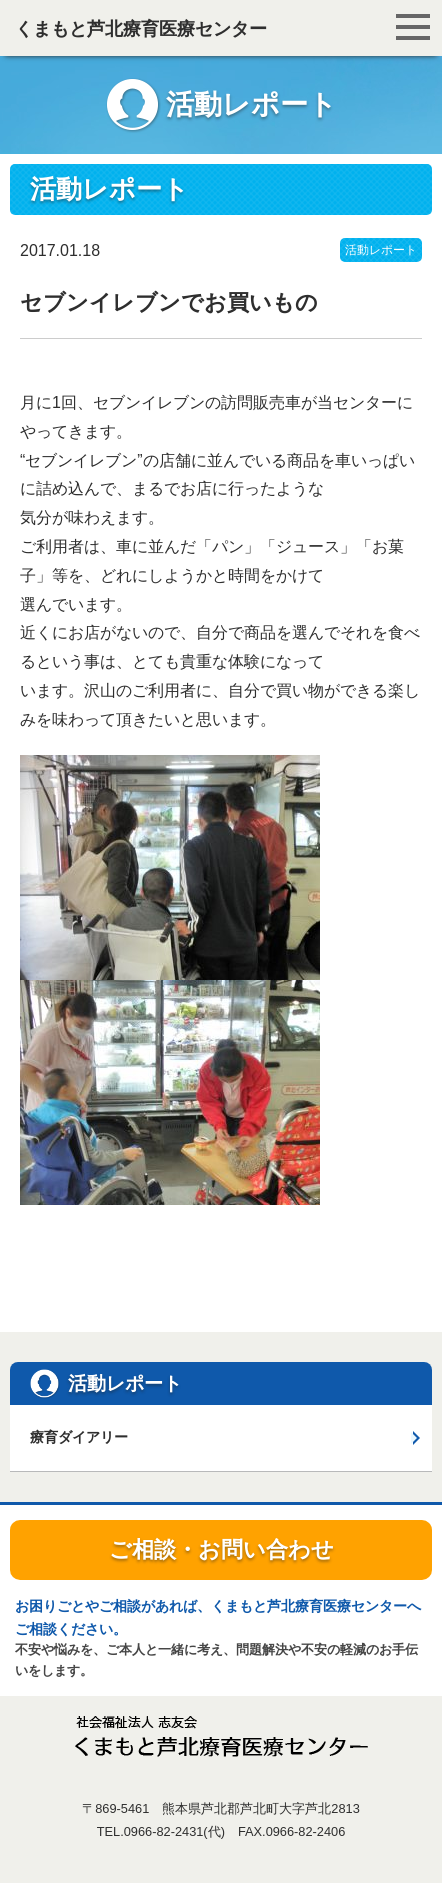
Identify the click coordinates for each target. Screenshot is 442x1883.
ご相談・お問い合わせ (221, 1549)
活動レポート (381, 250)
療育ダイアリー (79, 1437)
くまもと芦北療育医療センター (141, 29)
